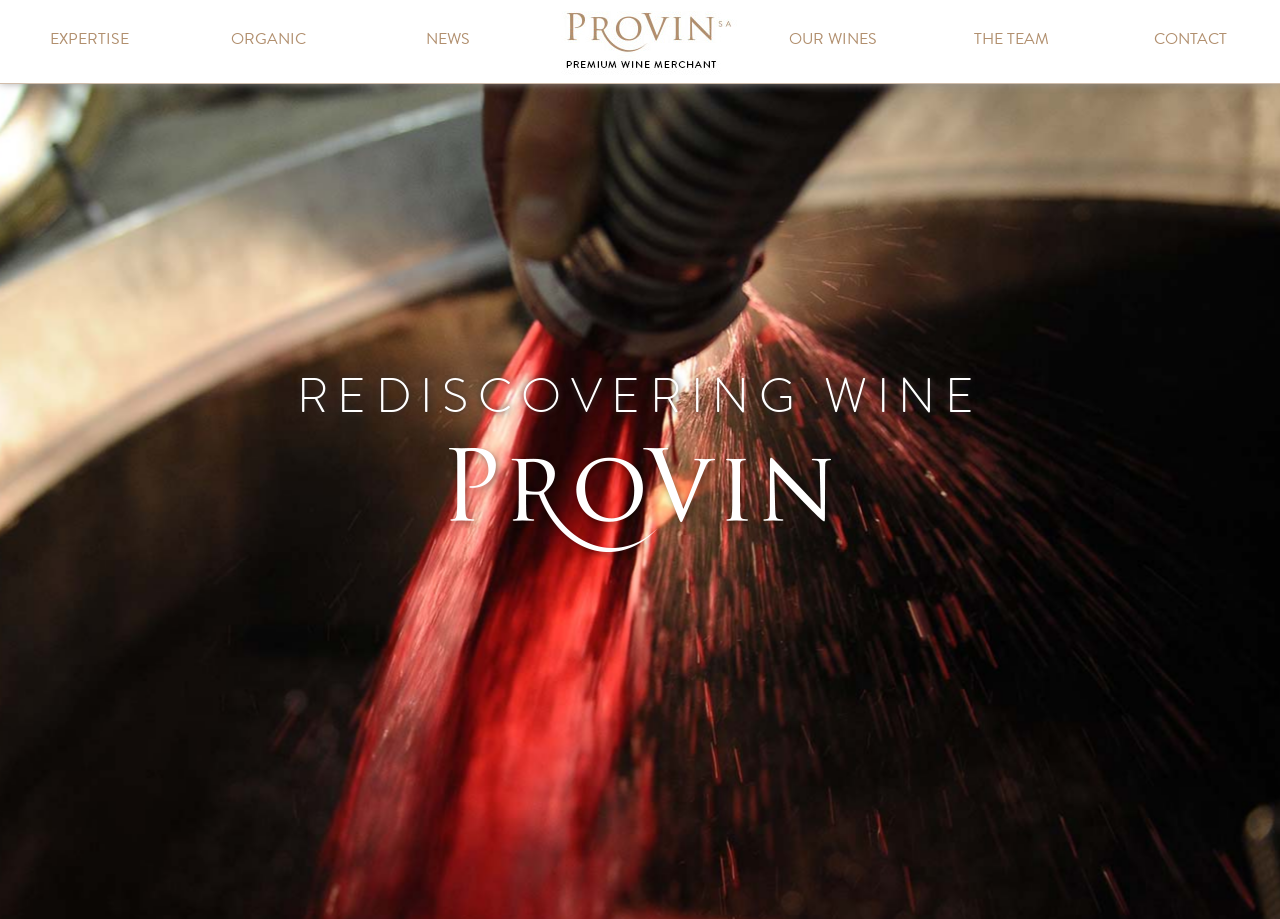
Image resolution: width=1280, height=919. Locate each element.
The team (1011, 39)
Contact (1190, 39)
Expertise (89, 39)
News (448, 39)
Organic (268, 39)
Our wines (833, 39)
